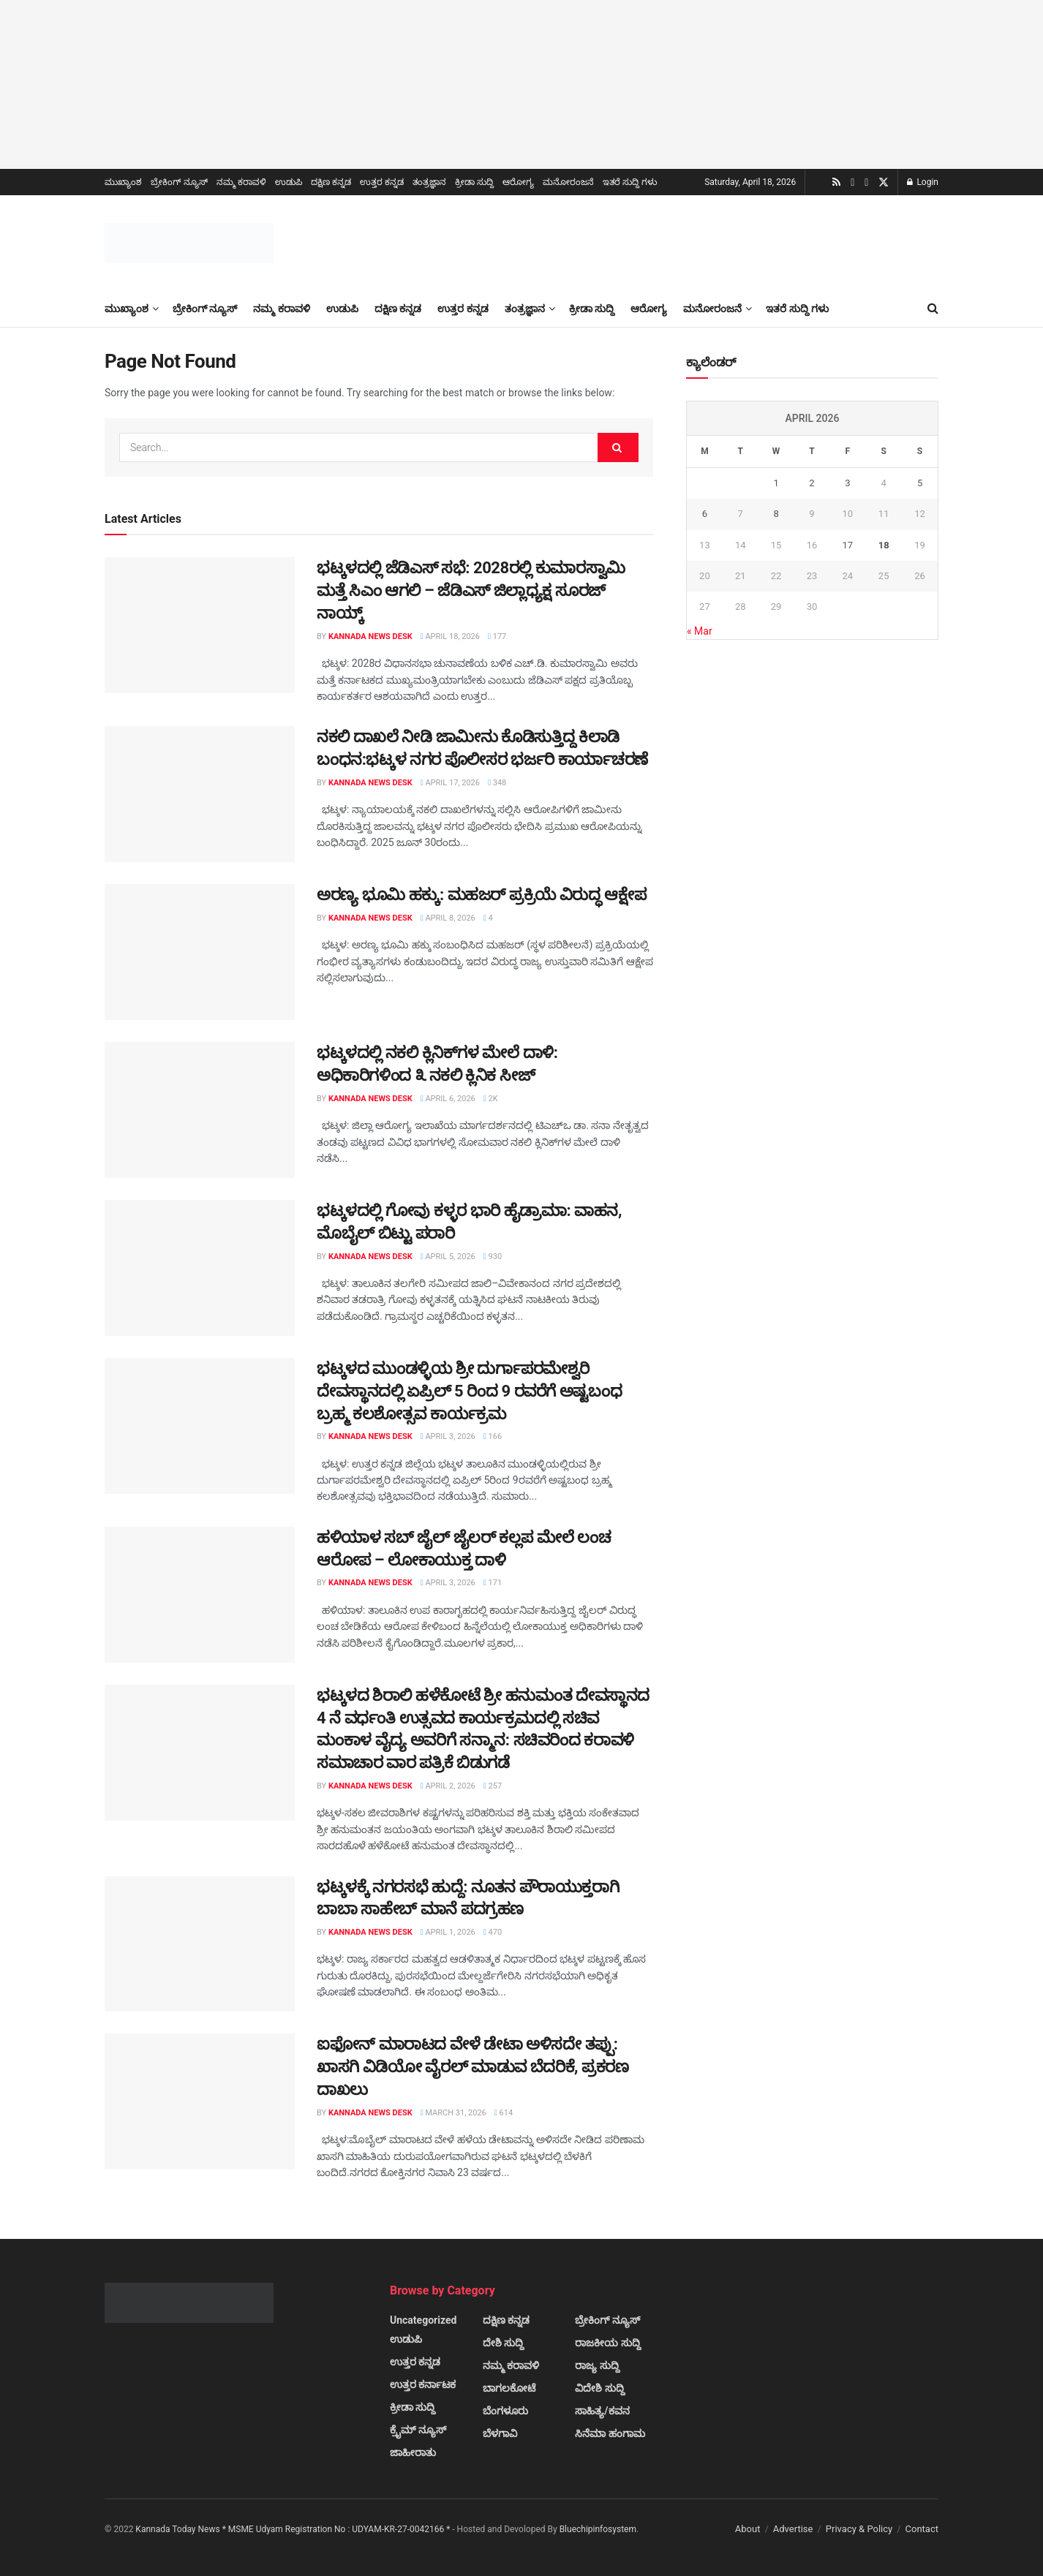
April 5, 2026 (448, 1256)
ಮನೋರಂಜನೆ (568, 182)
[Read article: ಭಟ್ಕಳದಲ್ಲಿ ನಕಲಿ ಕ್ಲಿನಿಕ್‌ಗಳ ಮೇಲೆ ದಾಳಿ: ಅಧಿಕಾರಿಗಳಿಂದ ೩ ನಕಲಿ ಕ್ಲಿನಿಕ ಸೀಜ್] (200, 1110)
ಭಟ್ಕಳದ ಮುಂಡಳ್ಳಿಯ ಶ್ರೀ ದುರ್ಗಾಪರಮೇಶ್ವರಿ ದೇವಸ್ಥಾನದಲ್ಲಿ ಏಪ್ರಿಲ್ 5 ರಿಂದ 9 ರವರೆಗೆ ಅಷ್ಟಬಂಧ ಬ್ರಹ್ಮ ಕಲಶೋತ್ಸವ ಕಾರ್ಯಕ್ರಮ (469, 1391)
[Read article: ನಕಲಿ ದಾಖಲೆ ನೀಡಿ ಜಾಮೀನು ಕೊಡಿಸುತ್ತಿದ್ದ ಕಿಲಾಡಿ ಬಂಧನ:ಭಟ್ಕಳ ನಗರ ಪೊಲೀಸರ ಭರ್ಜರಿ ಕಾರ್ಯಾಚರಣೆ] (200, 794)
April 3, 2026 (448, 1436)
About (748, 2528)
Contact (921, 2528)
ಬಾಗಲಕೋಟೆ (509, 2388)
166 (492, 1436)
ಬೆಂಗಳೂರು (505, 2411)
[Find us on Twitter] (883, 183)
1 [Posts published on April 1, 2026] (775, 482)
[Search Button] (932, 308)
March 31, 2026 (453, 2113)
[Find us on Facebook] (866, 183)
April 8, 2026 (448, 918)
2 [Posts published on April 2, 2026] (811, 482)
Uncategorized (423, 2320)
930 (492, 1256)
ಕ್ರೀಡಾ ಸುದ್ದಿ (474, 182)
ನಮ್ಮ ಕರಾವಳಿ (241, 182)
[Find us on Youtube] (852, 183)
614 (503, 2113)
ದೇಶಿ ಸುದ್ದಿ (503, 2343)
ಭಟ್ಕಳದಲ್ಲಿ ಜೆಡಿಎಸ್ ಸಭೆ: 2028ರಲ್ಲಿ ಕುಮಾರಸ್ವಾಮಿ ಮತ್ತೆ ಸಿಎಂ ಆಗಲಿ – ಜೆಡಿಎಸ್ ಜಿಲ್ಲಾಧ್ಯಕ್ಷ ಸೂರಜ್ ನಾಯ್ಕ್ (471, 590)
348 (497, 782)
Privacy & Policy (859, 2528)
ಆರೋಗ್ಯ (518, 182)
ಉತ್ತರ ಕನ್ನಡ (382, 182)
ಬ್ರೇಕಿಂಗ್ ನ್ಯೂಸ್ (179, 182)
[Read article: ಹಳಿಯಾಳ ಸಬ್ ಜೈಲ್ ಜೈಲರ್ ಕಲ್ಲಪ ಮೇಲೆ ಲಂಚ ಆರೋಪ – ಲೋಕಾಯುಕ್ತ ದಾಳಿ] (200, 1595)
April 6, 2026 (448, 1098)
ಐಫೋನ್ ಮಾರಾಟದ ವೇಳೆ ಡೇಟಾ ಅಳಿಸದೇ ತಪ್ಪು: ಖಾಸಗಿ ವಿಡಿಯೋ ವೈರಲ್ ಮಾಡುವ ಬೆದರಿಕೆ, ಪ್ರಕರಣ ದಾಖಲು (472, 2067)
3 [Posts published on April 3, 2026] (847, 482)
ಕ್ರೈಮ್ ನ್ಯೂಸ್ (418, 2430)
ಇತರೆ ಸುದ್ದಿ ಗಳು (630, 182)
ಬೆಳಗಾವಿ (500, 2433)
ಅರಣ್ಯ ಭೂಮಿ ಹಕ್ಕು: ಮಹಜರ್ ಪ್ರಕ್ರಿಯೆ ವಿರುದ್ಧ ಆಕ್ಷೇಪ (481, 894)
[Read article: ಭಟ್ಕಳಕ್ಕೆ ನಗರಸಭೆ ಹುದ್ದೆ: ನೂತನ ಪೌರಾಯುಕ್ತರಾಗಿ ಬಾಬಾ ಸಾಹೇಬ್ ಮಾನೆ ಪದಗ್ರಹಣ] (200, 1944)
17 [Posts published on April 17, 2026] (847, 545)
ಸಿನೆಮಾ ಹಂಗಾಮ (609, 2433)
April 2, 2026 (448, 1786)
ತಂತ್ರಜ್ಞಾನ (429, 182)
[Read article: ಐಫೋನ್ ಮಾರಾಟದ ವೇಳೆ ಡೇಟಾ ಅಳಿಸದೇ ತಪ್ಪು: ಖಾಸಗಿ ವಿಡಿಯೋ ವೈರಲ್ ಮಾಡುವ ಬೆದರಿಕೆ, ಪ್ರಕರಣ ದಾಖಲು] (200, 2101)
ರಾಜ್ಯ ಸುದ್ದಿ (597, 2365)
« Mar (699, 631)
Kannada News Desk (370, 636)
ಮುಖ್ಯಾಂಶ (123, 182)
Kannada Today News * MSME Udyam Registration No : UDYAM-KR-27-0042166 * (293, 2529)
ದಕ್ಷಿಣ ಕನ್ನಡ (331, 182)
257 (492, 1786)
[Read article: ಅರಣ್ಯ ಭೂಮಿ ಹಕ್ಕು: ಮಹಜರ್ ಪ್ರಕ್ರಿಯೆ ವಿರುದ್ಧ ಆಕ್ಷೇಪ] (200, 952)
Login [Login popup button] (922, 182)
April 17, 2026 (450, 782)
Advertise (793, 2528)
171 (492, 1582)
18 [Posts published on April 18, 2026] (883, 545)
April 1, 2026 (448, 1932)
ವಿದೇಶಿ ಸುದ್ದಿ (599, 2388)
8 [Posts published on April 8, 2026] (775, 513)
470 (492, 1932)
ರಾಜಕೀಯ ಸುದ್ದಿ (607, 2343)
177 (497, 636)
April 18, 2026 (450, 636)
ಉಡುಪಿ (288, 182)
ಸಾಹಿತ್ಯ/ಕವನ (602, 2411)
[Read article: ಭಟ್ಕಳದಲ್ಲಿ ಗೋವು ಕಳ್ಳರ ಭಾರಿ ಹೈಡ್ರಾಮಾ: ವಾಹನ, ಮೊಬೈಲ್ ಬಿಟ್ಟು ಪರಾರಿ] (200, 1268)
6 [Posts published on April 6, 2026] (704, 513)
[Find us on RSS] (836, 182)
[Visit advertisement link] (521, 84)
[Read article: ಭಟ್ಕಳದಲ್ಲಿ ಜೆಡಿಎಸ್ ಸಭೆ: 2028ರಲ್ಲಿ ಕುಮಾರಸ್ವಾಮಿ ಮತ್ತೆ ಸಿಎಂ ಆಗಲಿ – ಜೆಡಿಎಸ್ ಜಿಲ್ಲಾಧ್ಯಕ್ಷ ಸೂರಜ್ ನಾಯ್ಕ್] (200, 625)
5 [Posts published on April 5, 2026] (919, 482)
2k (490, 1098)
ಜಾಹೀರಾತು (413, 2452)
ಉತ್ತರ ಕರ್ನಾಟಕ (423, 2384)
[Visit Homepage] (189, 243)
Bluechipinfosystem (598, 2529)
